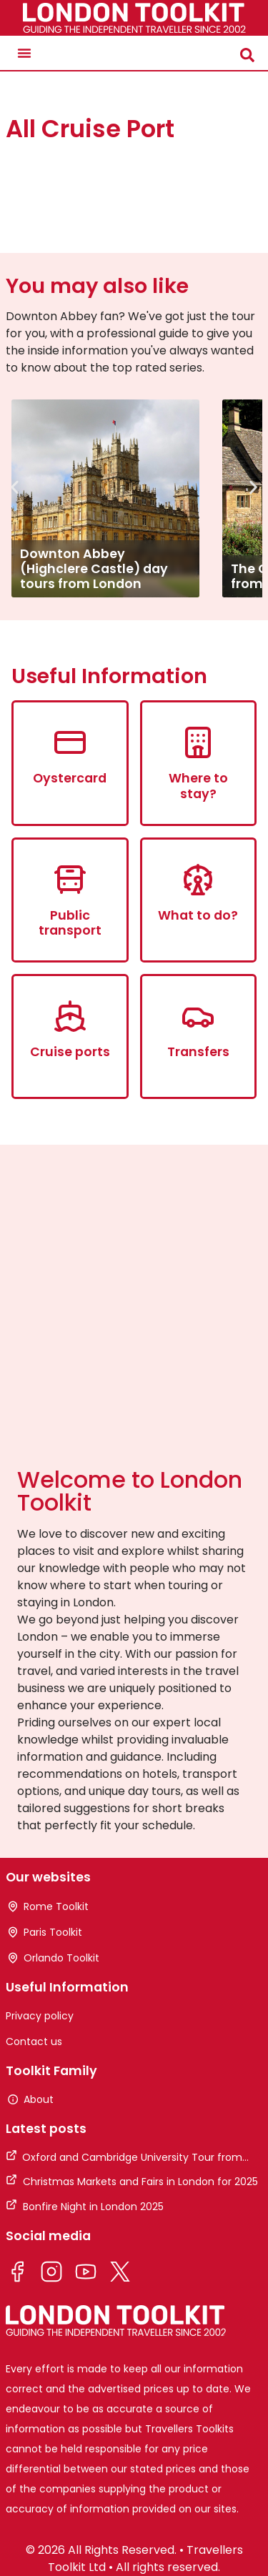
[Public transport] (70, 879)
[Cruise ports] (70, 1016)
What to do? (198, 915)
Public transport (70, 922)
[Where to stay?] (198, 742)
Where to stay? (198, 785)
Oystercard (69, 778)
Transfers (198, 1051)
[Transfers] (198, 1016)
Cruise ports (70, 1051)
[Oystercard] (70, 742)
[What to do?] (198, 879)
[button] (24, 53)
